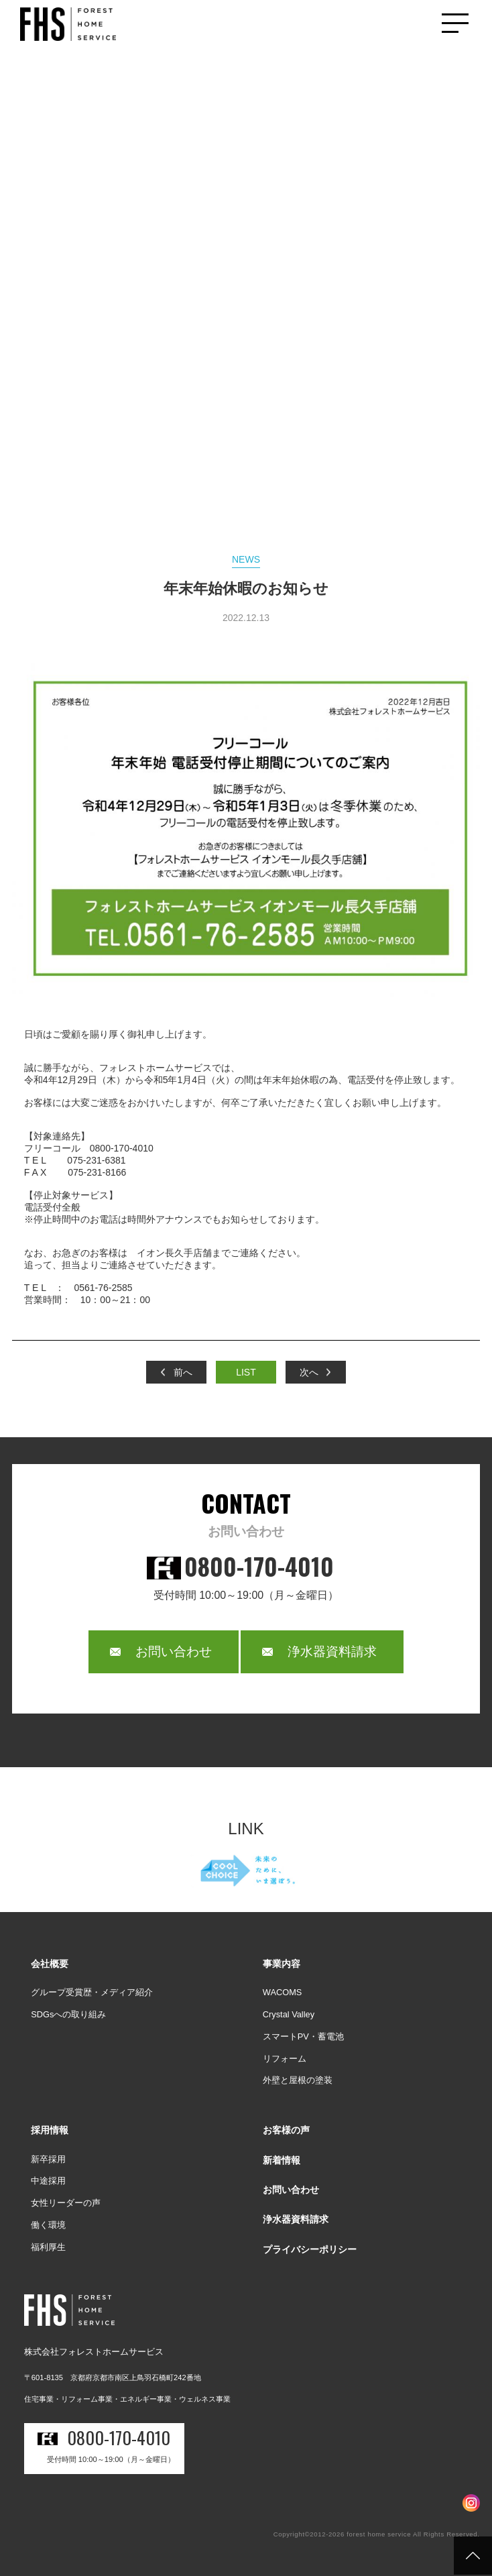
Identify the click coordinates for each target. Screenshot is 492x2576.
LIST (246, 1372)
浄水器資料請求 (332, 1651)
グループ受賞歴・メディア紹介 (92, 1992)
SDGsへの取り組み (68, 2014)
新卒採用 (48, 2159)
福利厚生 (48, 2247)
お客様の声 (286, 2130)
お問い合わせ (173, 1651)
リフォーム (284, 2059)
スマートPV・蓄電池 (303, 2036)
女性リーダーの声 (66, 2203)
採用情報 (49, 2130)
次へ (309, 1372)
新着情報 (281, 2160)
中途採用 (48, 2181)
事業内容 (281, 1963)
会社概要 (49, 1963)
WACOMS (282, 1992)
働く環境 (48, 2225)
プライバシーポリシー (310, 2249)
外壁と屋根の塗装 (297, 2080)
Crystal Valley (288, 2014)
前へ (183, 1372)
